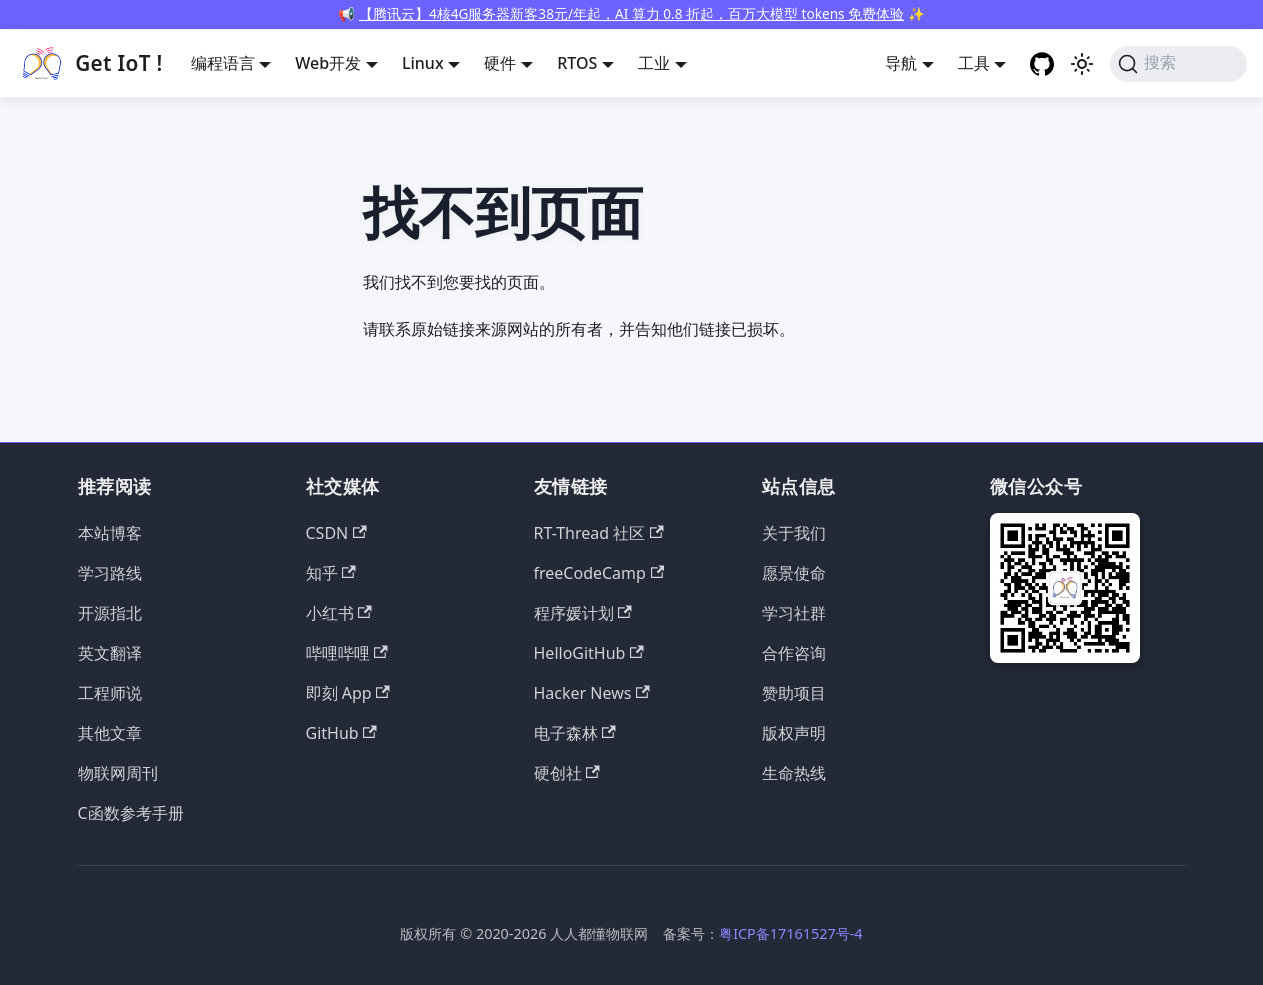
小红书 (339, 613)
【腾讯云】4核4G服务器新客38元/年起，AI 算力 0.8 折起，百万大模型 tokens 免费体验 (631, 13)
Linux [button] (423, 63)
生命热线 (794, 773)
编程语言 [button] (223, 63)
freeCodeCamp (599, 573)
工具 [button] (974, 63)
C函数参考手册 (131, 813)
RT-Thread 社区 (599, 533)
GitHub (341, 733)
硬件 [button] (500, 63)
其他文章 (110, 733)
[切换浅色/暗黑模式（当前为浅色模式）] (1082, 64)
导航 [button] (901, 63)
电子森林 (575, 733)
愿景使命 (794, 573)
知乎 (331, 573)
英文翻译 (110, 653)
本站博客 (110, 533)
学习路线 (110, 573)
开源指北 (110, 613)
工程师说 (110, 693)
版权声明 (794, 733)
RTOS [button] (577, 63)
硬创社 (567, 773)
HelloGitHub (589, 653)
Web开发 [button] (328, 63)
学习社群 (794, 613)
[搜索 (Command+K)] (1178, 64)
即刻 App (348, 693)
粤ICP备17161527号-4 (790, 933)
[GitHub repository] (1042, 64)
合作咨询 (794, 653)
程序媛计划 (583, 613)
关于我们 (794, 533)
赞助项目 (794, 693)
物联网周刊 (118, 773)
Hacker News (592, 693)
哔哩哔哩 (347, 653)
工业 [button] (654, 63)
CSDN (336, 533)
